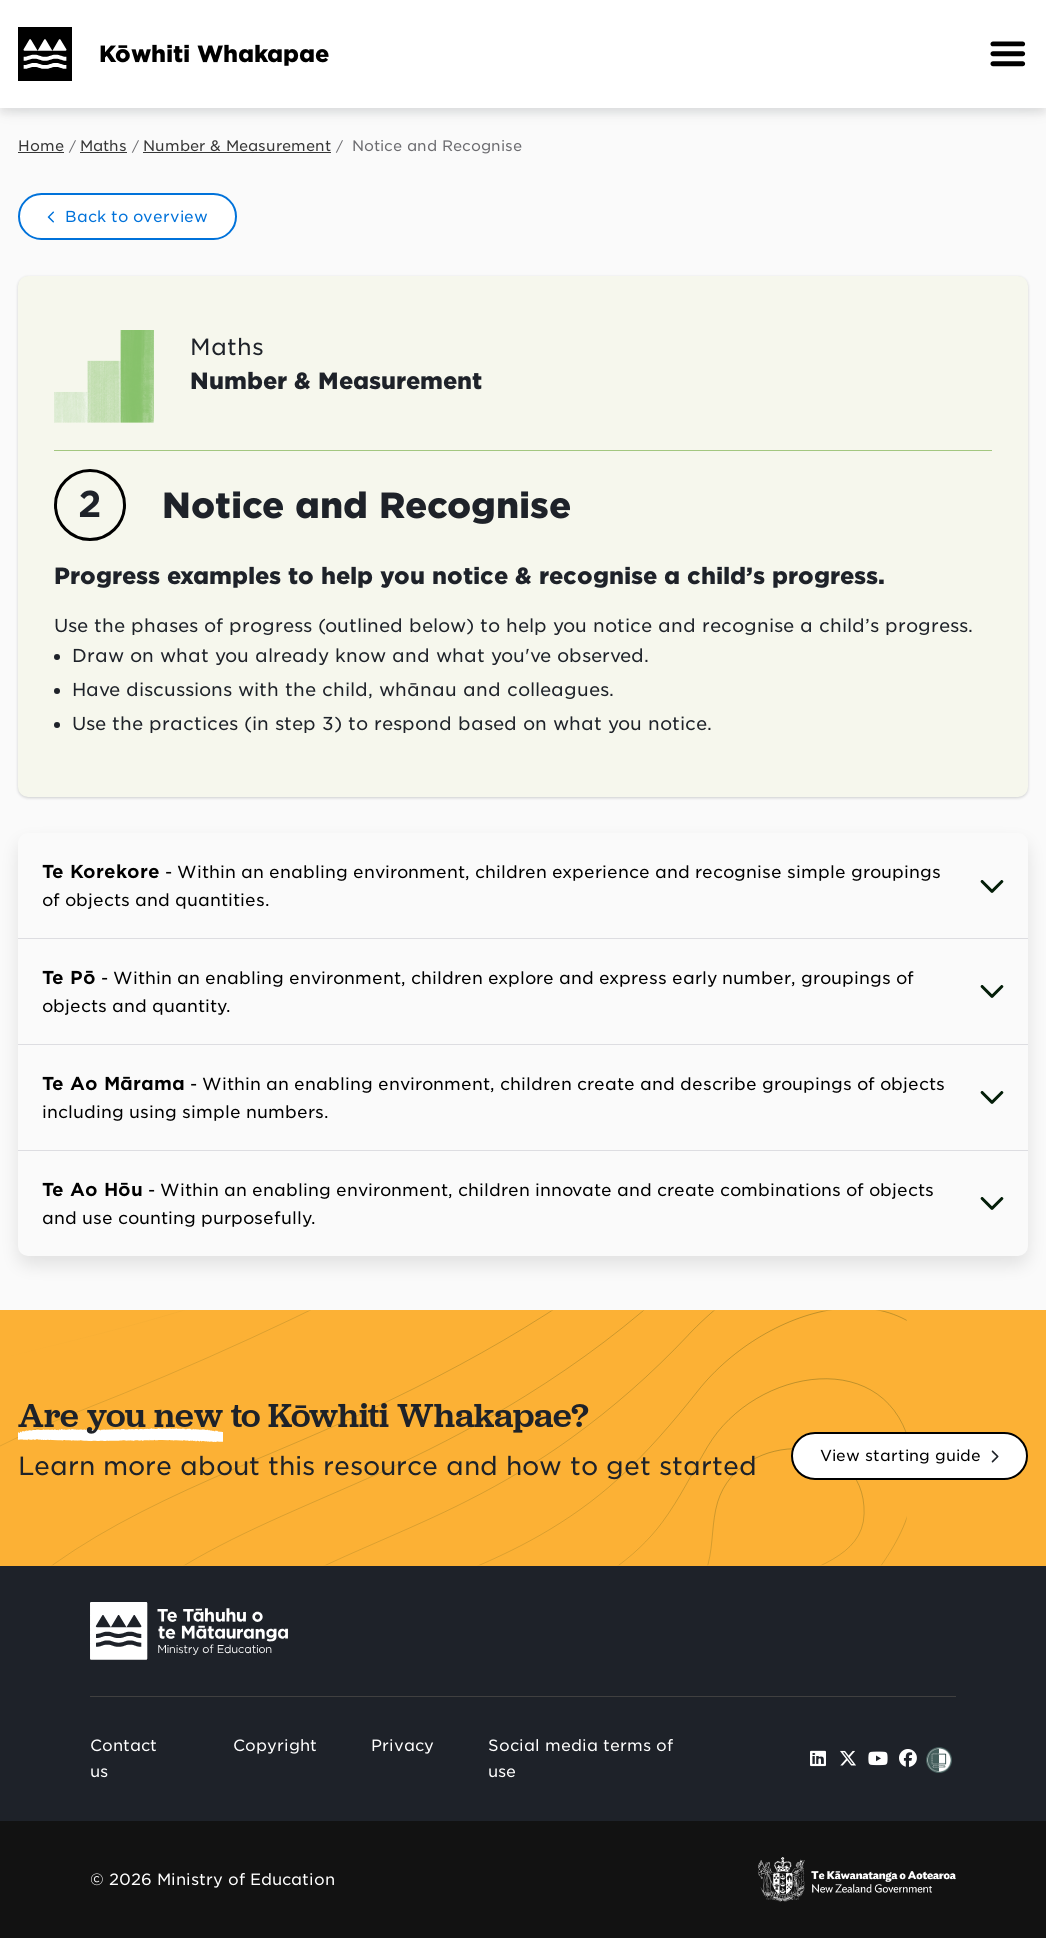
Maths (103, 146)
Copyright (275, 1745)
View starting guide (900, 1455)
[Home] (36, 54)
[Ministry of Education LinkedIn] (818, 1758)
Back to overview (136, 216)
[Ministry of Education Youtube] (878, 1758)
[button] (1008, 54)
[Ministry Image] (189, 1630)
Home (41, 146)
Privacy (402, 1745)
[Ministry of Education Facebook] (907, 1758)
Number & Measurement (237, 146)
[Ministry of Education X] (848, 1758)
